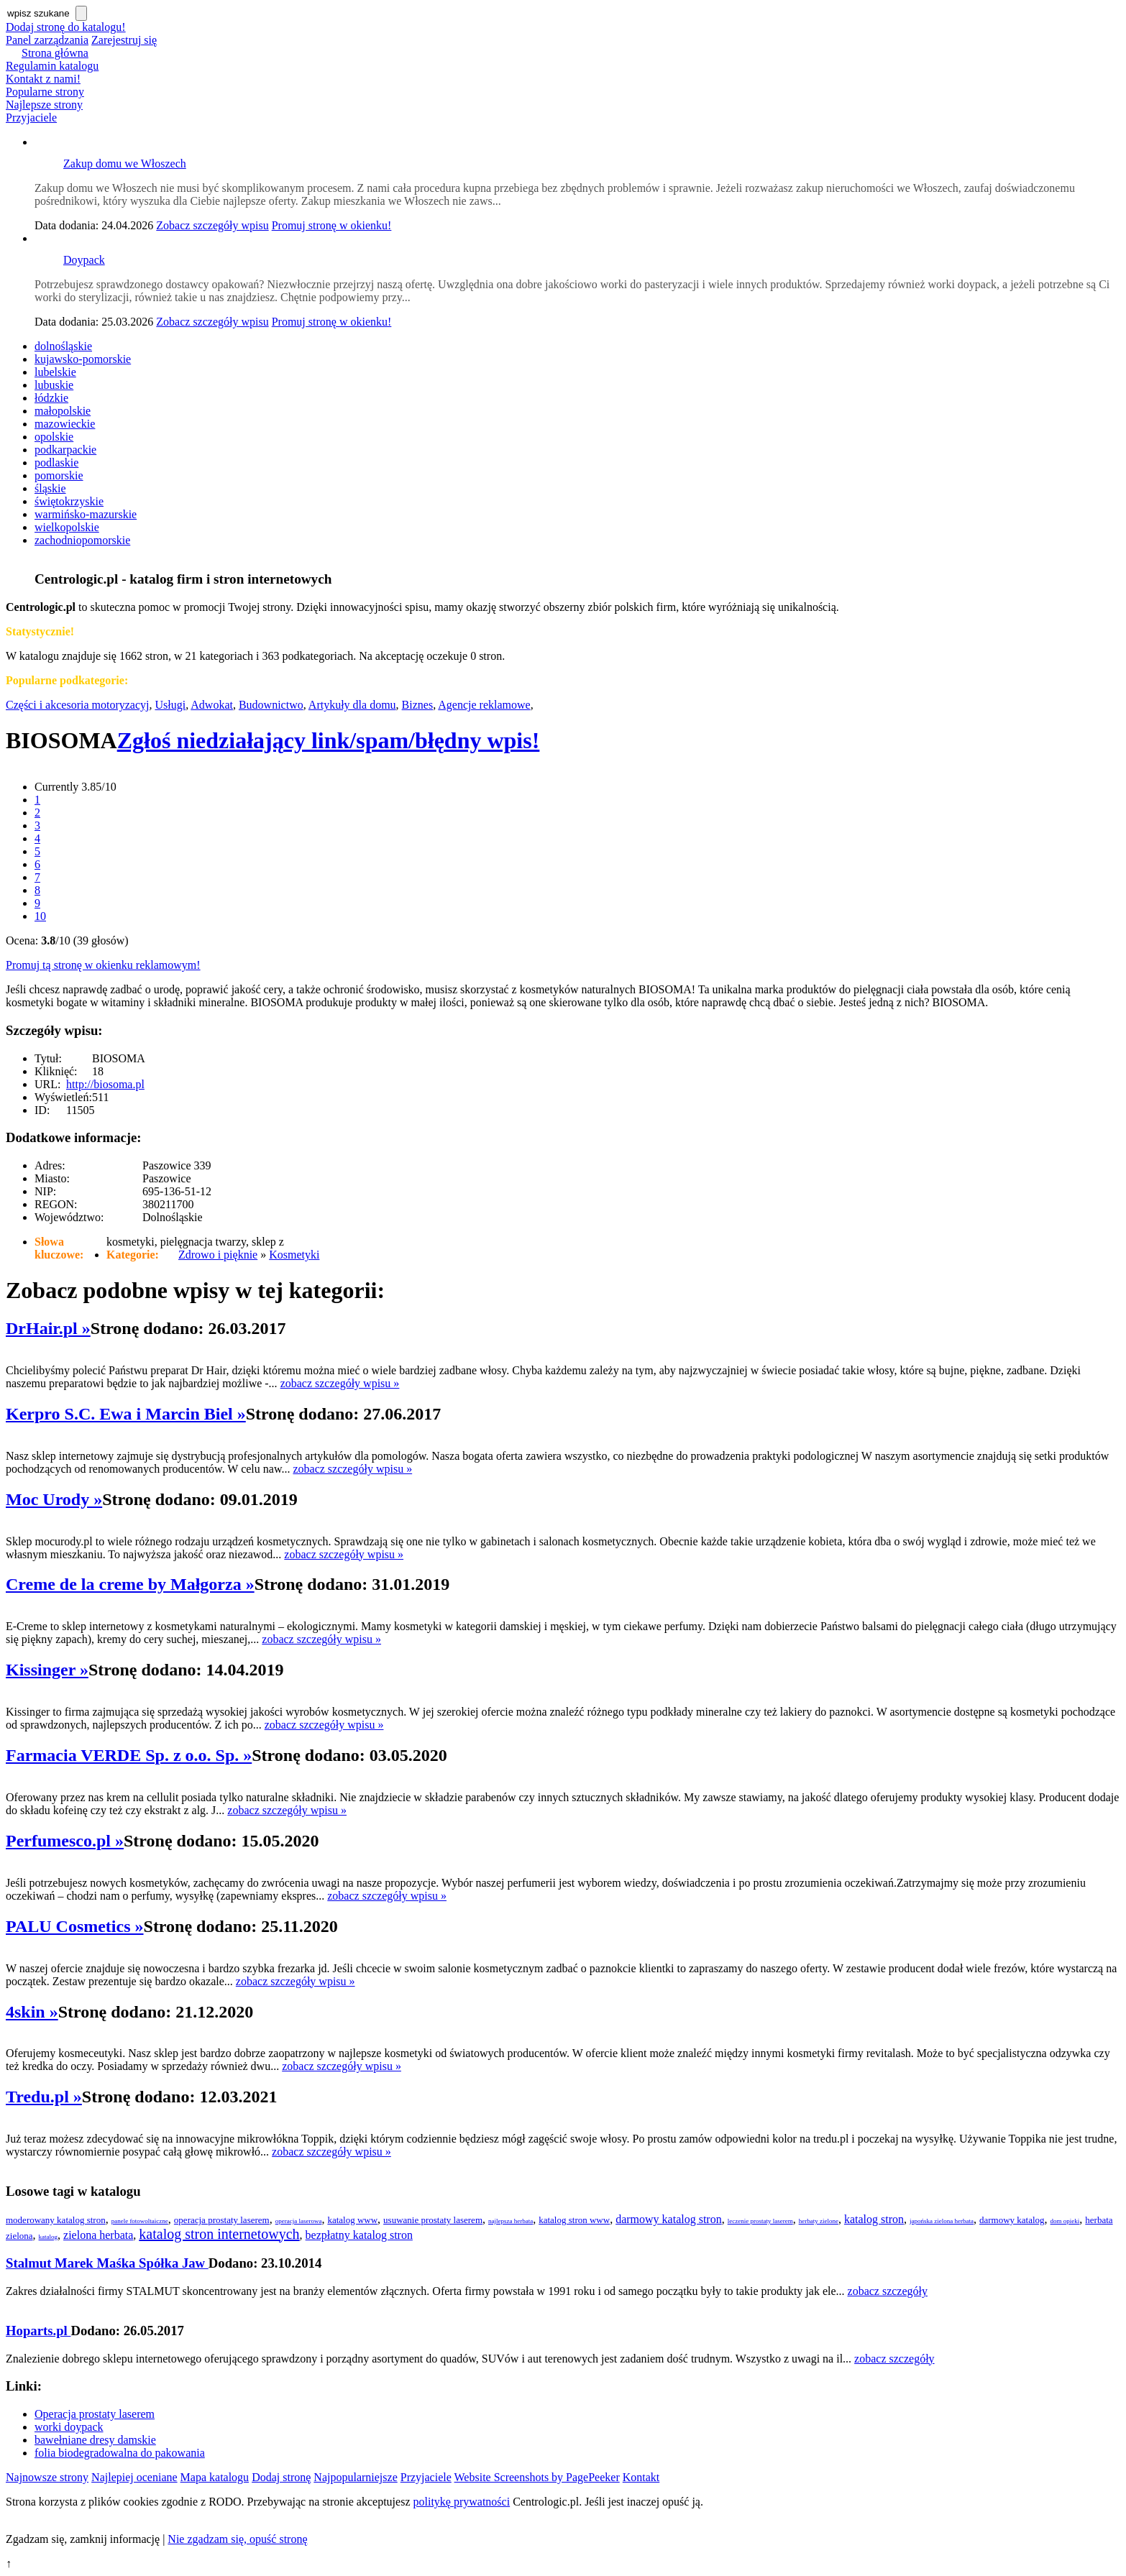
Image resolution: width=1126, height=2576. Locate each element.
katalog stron (874, 2219)
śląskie (50, 488)
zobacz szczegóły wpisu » (340, 1383)
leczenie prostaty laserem (760, 2221)
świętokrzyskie (69, 501)
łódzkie (51, 398)
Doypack (84, 260)
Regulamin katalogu (52, 66)
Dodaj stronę (281, 2477)
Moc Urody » (54, 1499)
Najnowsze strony (47, 2477)
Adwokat (212, 705)
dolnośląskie (63, 346)
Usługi (170, 705)
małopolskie (63, 411)
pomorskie (59, 475)
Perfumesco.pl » (65, 1840)
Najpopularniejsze (355, 2477)
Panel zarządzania (47, 40)
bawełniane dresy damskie (95, 2440)
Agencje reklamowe (484, 705)
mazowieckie (65, 424)
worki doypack (69, 2427)
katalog (48, 2236)
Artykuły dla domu (352, 705)
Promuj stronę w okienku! (332, 225)
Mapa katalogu (215, 2477)
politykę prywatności (462, 2502)
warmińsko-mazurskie (86, 514)
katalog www (352, 2219)
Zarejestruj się (124, 40)
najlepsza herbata (510, 2221)
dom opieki (1065, 2221)
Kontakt (641, 2477)
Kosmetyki (294, 1254)
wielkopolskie (67, 527)
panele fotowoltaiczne (139, 2221)
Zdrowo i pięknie (217, 1254)
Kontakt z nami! (43, 79)
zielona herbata (98, 2235)
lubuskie (54, 385)
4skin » (32, 2011)
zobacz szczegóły (888, 2291)
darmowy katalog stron (668, 2219)
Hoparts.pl (38, 2330)
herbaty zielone (818, 2221)
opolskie (54, 437)
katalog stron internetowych (219, 2234)
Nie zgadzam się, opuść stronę (237, 2539)
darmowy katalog (1012, 2219)
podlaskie (56, 462)
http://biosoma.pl (105, 1084)
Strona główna (55, 53)
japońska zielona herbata (942, 2221)
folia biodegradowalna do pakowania (120, 2453)
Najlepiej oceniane (134, 2477)
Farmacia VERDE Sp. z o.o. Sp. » (129, 1755)
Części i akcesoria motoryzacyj (77, 705)
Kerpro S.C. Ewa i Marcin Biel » (126, 1413)
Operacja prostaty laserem (95, 2414)
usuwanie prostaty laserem (432, 2219)
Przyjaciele (31, 117)
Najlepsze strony (44, 104)
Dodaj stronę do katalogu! (66, 27)
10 (40, 916)
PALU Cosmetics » (75, 1926)
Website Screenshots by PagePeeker (537, 2477)
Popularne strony (45, 92)
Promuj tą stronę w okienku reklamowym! (103, 965)
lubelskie (55, 372)
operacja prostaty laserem (222, 2219)
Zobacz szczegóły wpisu (212, 225)
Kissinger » (47, 1669)
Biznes (418, 705)
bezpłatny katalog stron (359, 2235)
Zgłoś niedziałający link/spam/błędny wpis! (328, 740)
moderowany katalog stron (56, 2219)
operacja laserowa (298, 2221)
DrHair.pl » (48, 1328)
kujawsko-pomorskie (83, 359)
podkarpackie (65, 449)
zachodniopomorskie (82, 540)
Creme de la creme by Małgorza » (130, 1584)
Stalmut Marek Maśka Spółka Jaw (107, 2263)
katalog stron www (574, 2219)
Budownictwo (271, 705)
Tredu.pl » (44, 2096)
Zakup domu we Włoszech (124, 163)
